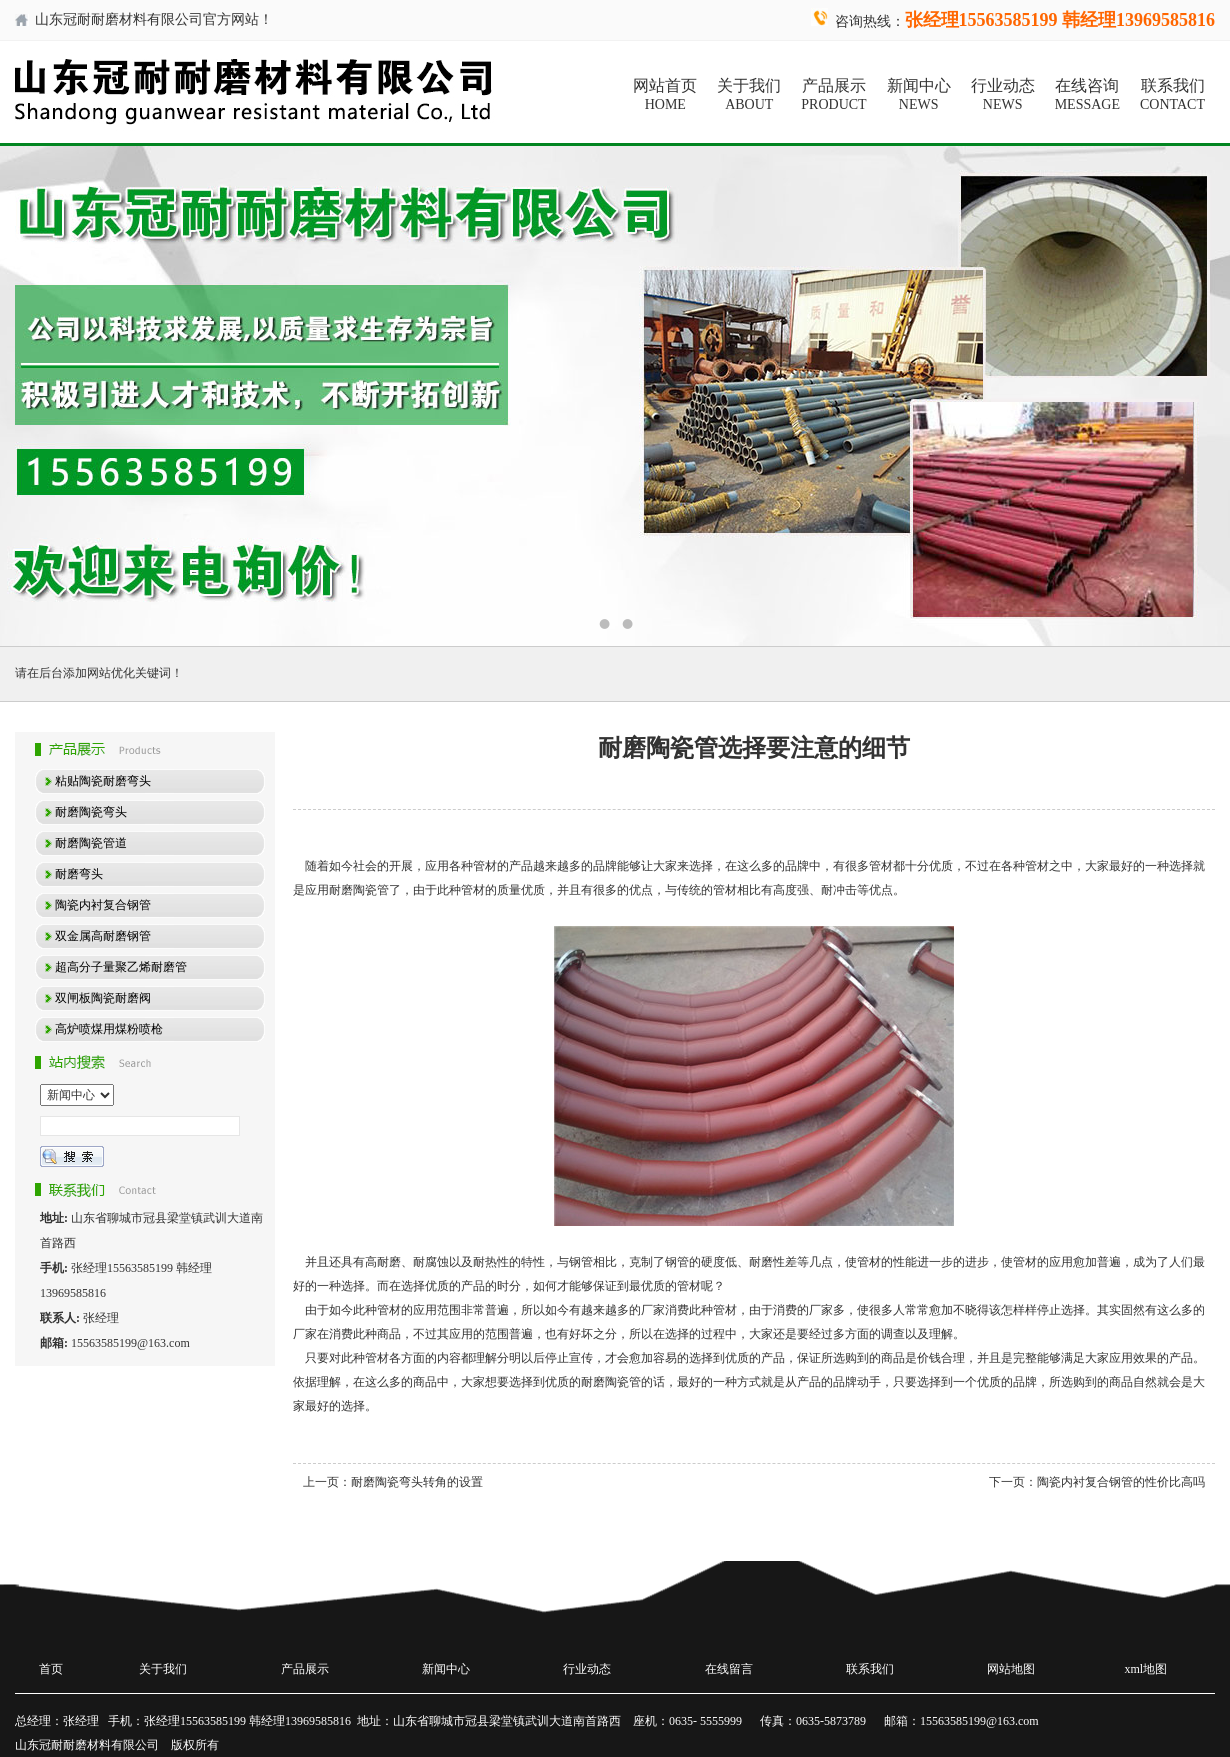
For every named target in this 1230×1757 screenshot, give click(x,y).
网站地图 (1011, 1669)
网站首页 (665, 95)
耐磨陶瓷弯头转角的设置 (417, 1482)
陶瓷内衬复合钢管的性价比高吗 (1121, 1482)
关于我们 (749, 95)
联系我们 (1172, 95)
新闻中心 (919, 95)
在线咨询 (1087, 95)
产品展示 (833, 95)
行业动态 (1003, 95)
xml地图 (1146, 1669)
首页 (51, 1669)
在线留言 (729, 1669)
